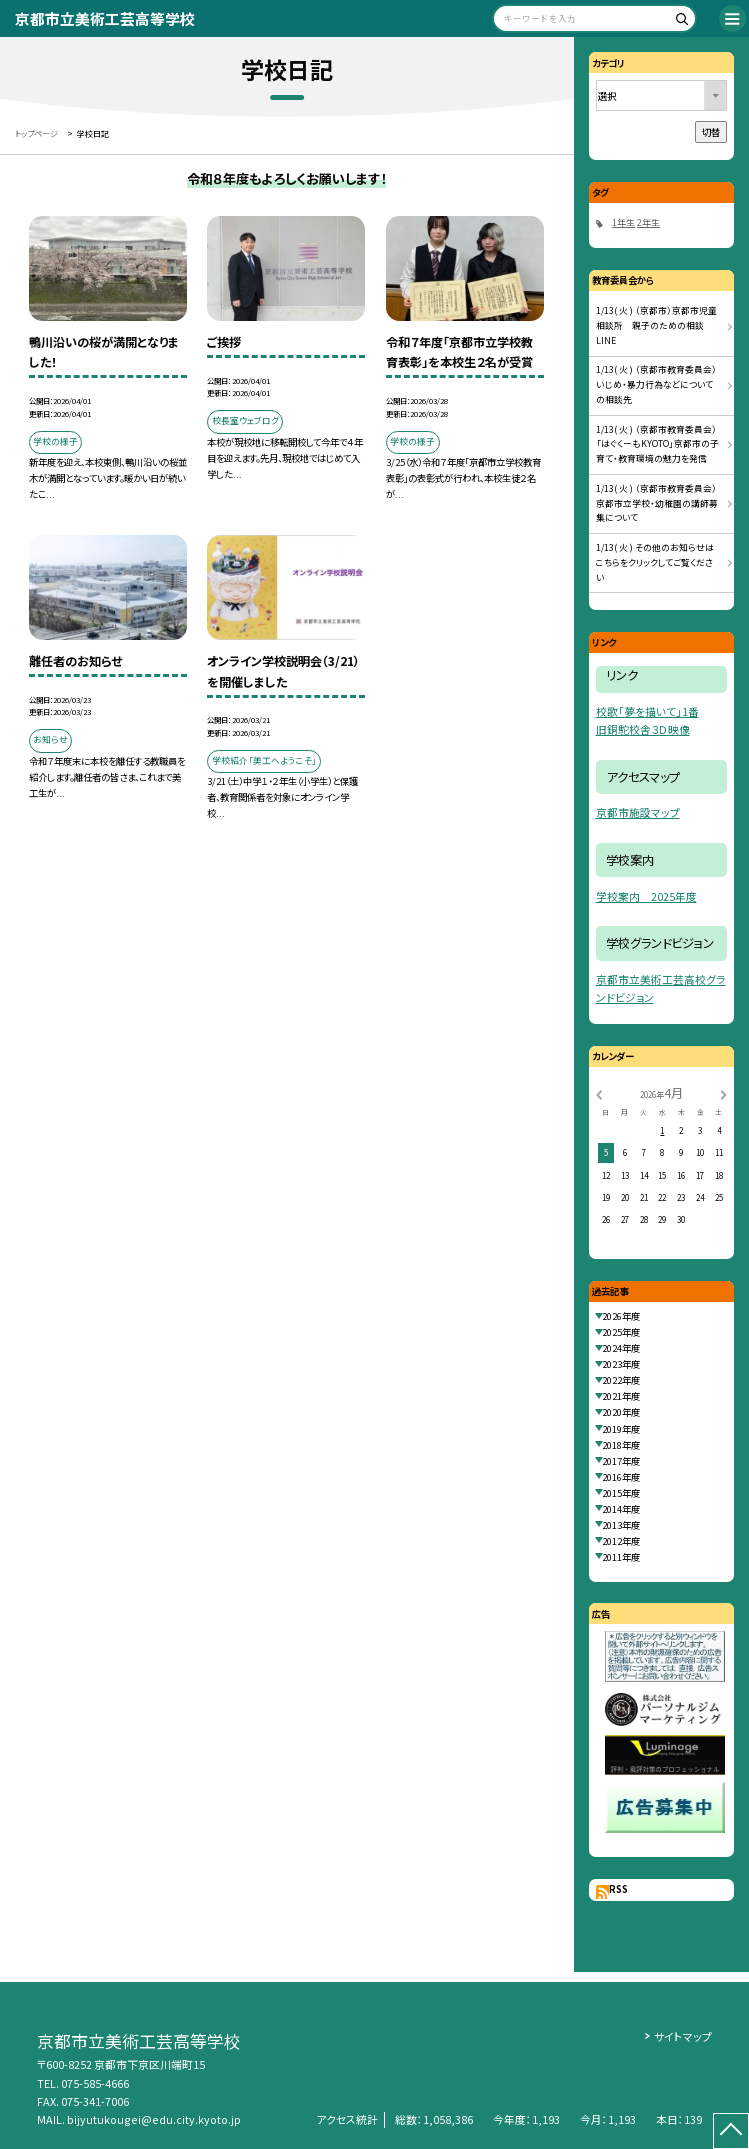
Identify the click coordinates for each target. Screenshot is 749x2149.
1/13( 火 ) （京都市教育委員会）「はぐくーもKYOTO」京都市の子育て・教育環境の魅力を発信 (657, 444)
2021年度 (621, 1396)
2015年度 (621, 1493)
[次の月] (723, 1093)
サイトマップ (683, 2036)
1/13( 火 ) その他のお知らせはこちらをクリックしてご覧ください (655, 562)
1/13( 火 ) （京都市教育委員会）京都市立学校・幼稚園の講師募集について (657, 503)
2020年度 (621, 1412)
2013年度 (621, 1525)
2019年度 (621, 1429)
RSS (618, 1889)
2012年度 (621, 1541)
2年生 (648, 222)
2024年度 (621, 1348)
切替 (711, 132)
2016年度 (621, 1477)
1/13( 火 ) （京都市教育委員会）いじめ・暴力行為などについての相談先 (656, 384)
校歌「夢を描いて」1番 (647, 711)
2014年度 (621, 1509)
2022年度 (621, 1380)
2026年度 (621, 1316)
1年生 (623, 222)
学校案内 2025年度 (646, 896)
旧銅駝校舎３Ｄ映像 (643, 729)
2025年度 (621, 1332)
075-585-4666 (95, 2083)
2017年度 (621, 1461)
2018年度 (621, 1445)
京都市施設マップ (638, 812)
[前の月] (599, 1093)
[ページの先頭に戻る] (731, 2131)
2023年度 (621, 1364)
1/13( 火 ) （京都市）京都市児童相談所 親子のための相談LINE (656, 325)
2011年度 (621, 1557)
